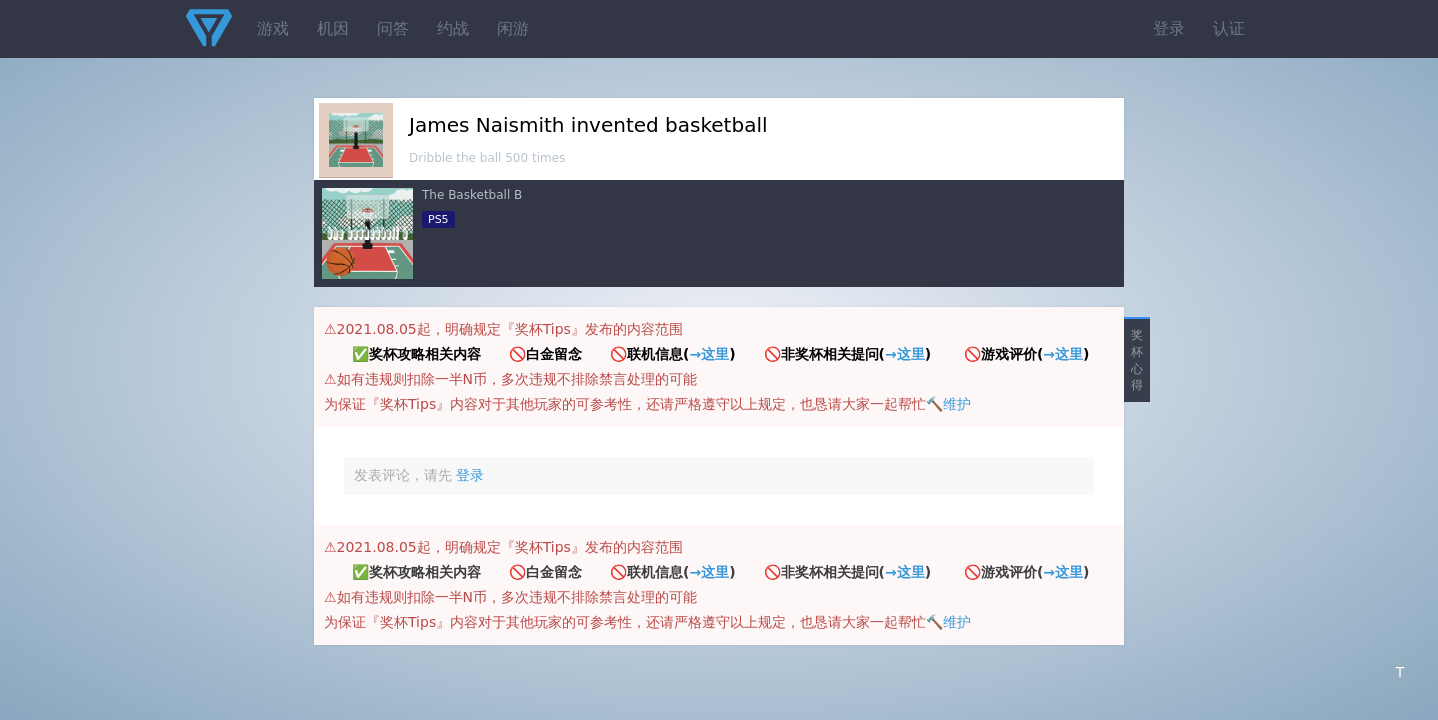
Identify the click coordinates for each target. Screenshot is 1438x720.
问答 (393, 28)
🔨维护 (948, 404)
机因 (333, 28)
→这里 (709, 354)
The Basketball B (472, 195)
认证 (1229, 28)
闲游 (513, 28)
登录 (1169, 28)
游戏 (273, 28)
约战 (453, 28)
